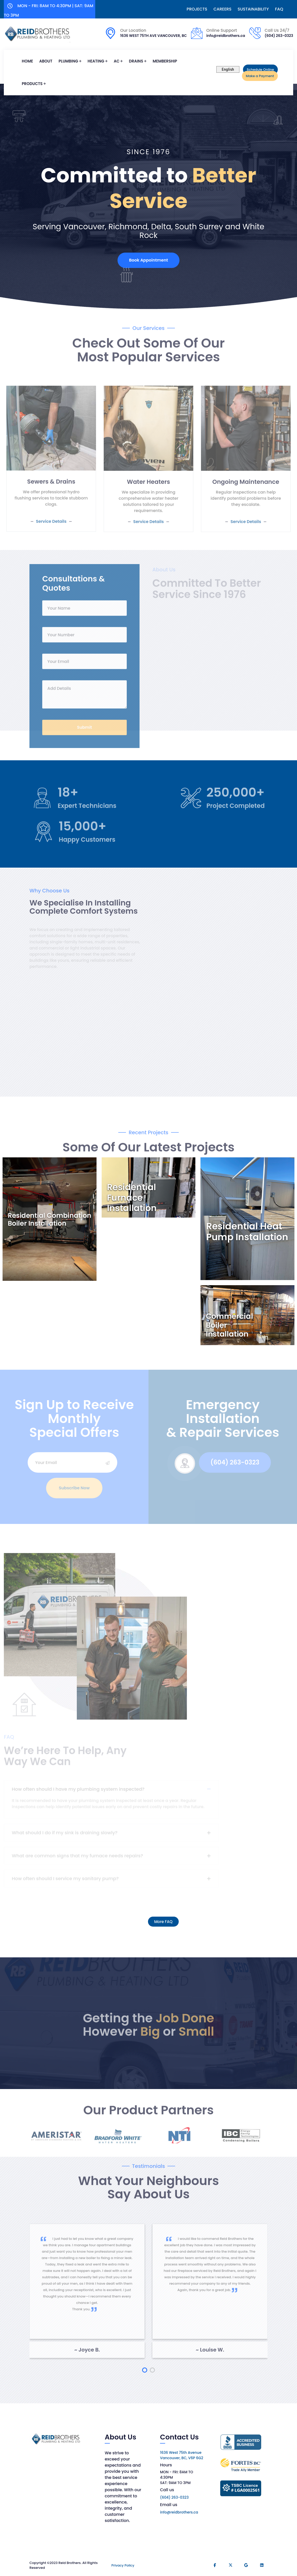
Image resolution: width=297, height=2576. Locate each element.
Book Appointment (148, 261)
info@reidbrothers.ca (225, 35)
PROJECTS (197, 9)
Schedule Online (260, 69)
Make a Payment (260, 76)
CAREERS (222, 9)
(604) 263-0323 (278, 35)
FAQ (279, 9)
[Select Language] (227, 69)
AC (116, 61)
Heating (96, 61)
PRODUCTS (32, 83)
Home (27, 61)
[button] (144, 2370)
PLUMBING (68, 61)
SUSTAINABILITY (253, 9)
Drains (136, 61)
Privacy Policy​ (122, 2565)
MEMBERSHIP (165, 61)
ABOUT (45, 61)
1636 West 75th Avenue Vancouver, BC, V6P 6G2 (181, 2455)
